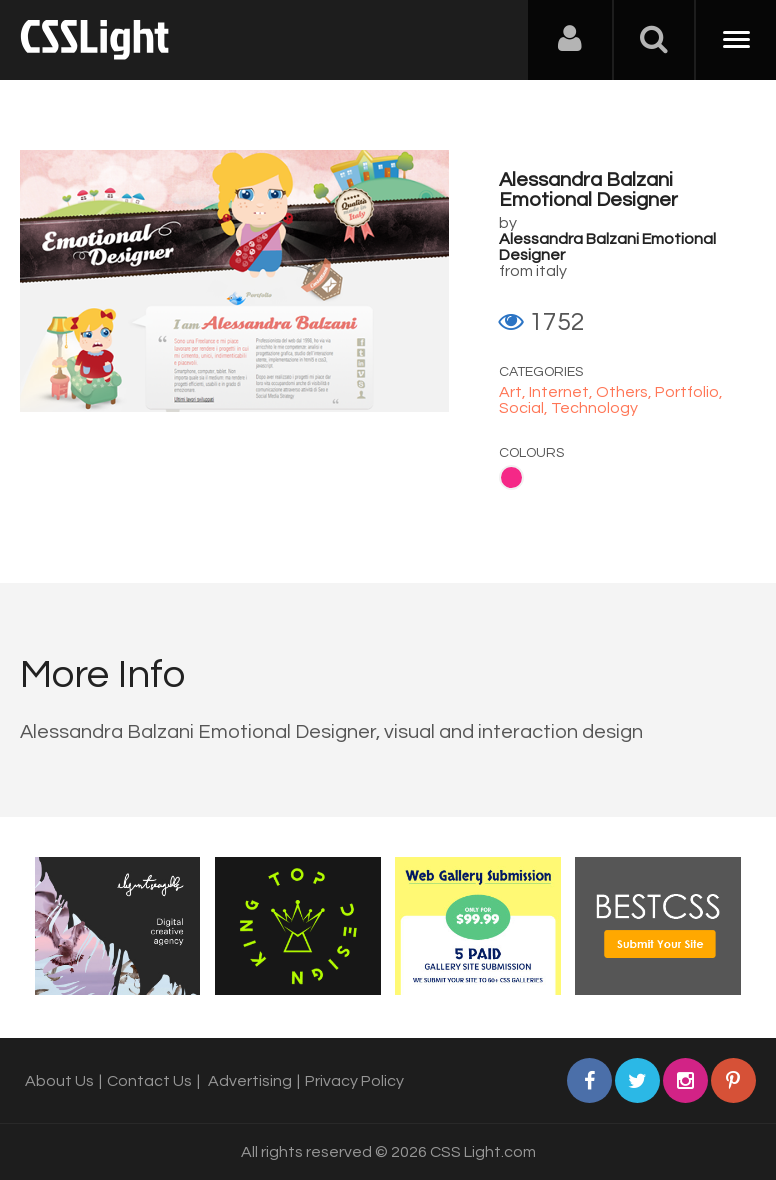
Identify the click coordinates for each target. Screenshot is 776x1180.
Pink (511, 477)
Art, (514, 392)
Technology (594, 408)
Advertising (250, 1081)
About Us (59, 1081)
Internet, (562, 392)
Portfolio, (689, 392)
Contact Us (149, 1081)
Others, (625, 392)
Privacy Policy (354, 1081)
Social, (525, 408)
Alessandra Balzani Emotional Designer (588, 190)
